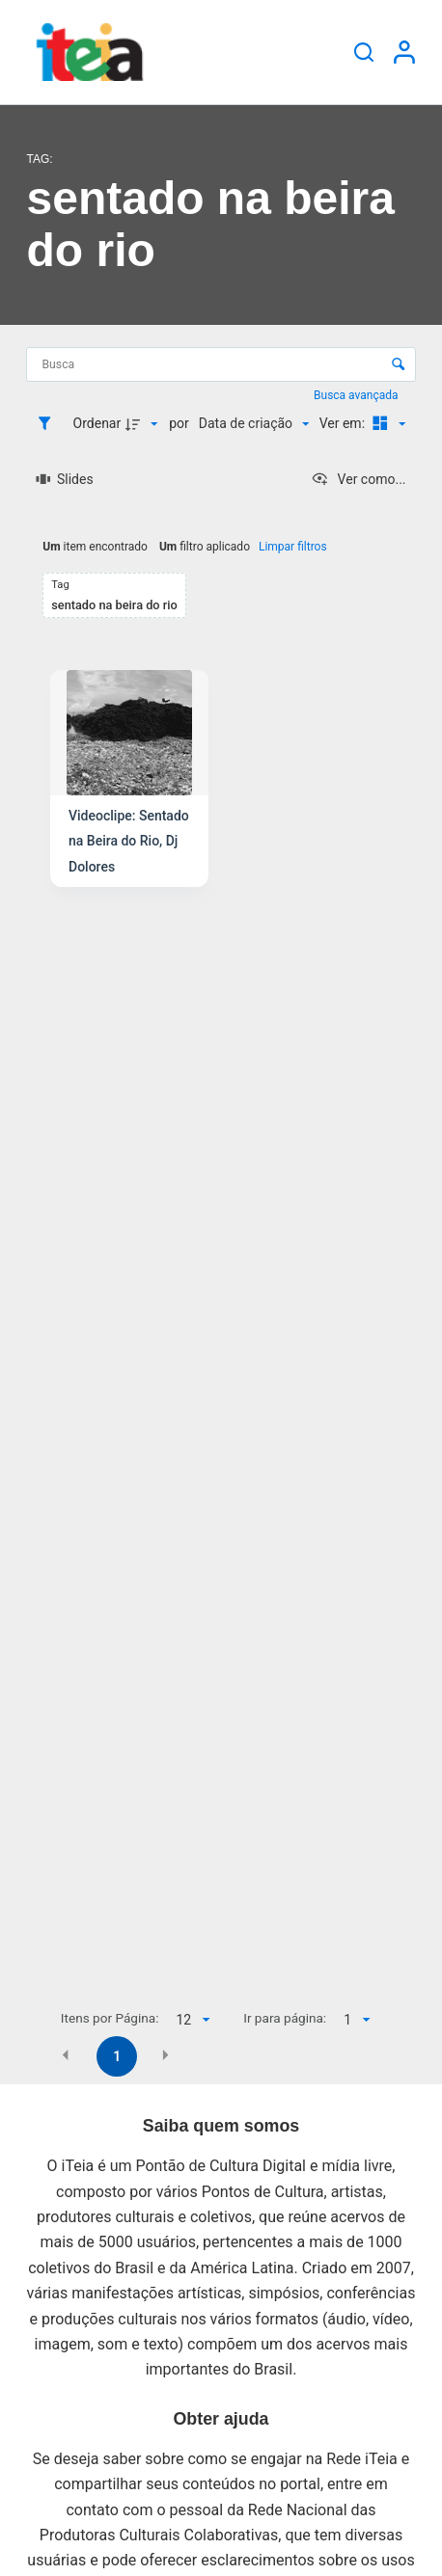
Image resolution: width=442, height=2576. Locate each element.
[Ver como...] (358, 479)
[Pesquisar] (363, 52)
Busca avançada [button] (357, 395)
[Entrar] (404, 52)
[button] (65, 2055)
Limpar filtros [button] (293, 546)
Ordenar (97, 423)
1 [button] (117, 2056)
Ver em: (344, 423)
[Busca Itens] (220, 365)
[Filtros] (49, 423)
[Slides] (64, 479)
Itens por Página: (110, 2018)
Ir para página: (284, 2018)
